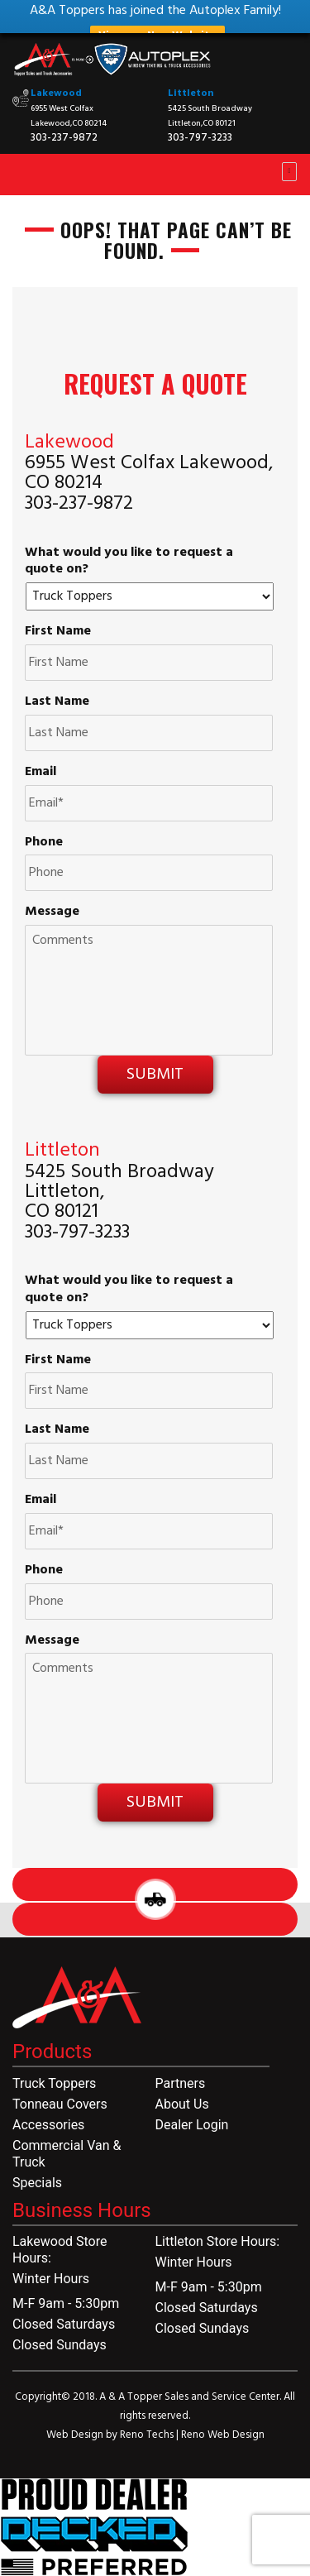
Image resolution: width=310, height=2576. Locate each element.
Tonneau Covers (59, 2104)
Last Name (57, 702)
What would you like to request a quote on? (129, 561)
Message (52, 912)
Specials (37, 2183)
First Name (58, 631)
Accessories (48, 2125)
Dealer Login (192, 2125)
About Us (182, 2104)
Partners (180, 2083)
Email (40, 772)
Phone (44, 842)
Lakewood (56, 93)
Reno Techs (148, 2435)
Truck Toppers (54, 2083)
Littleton (190, 93)
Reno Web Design (223, 2435)
